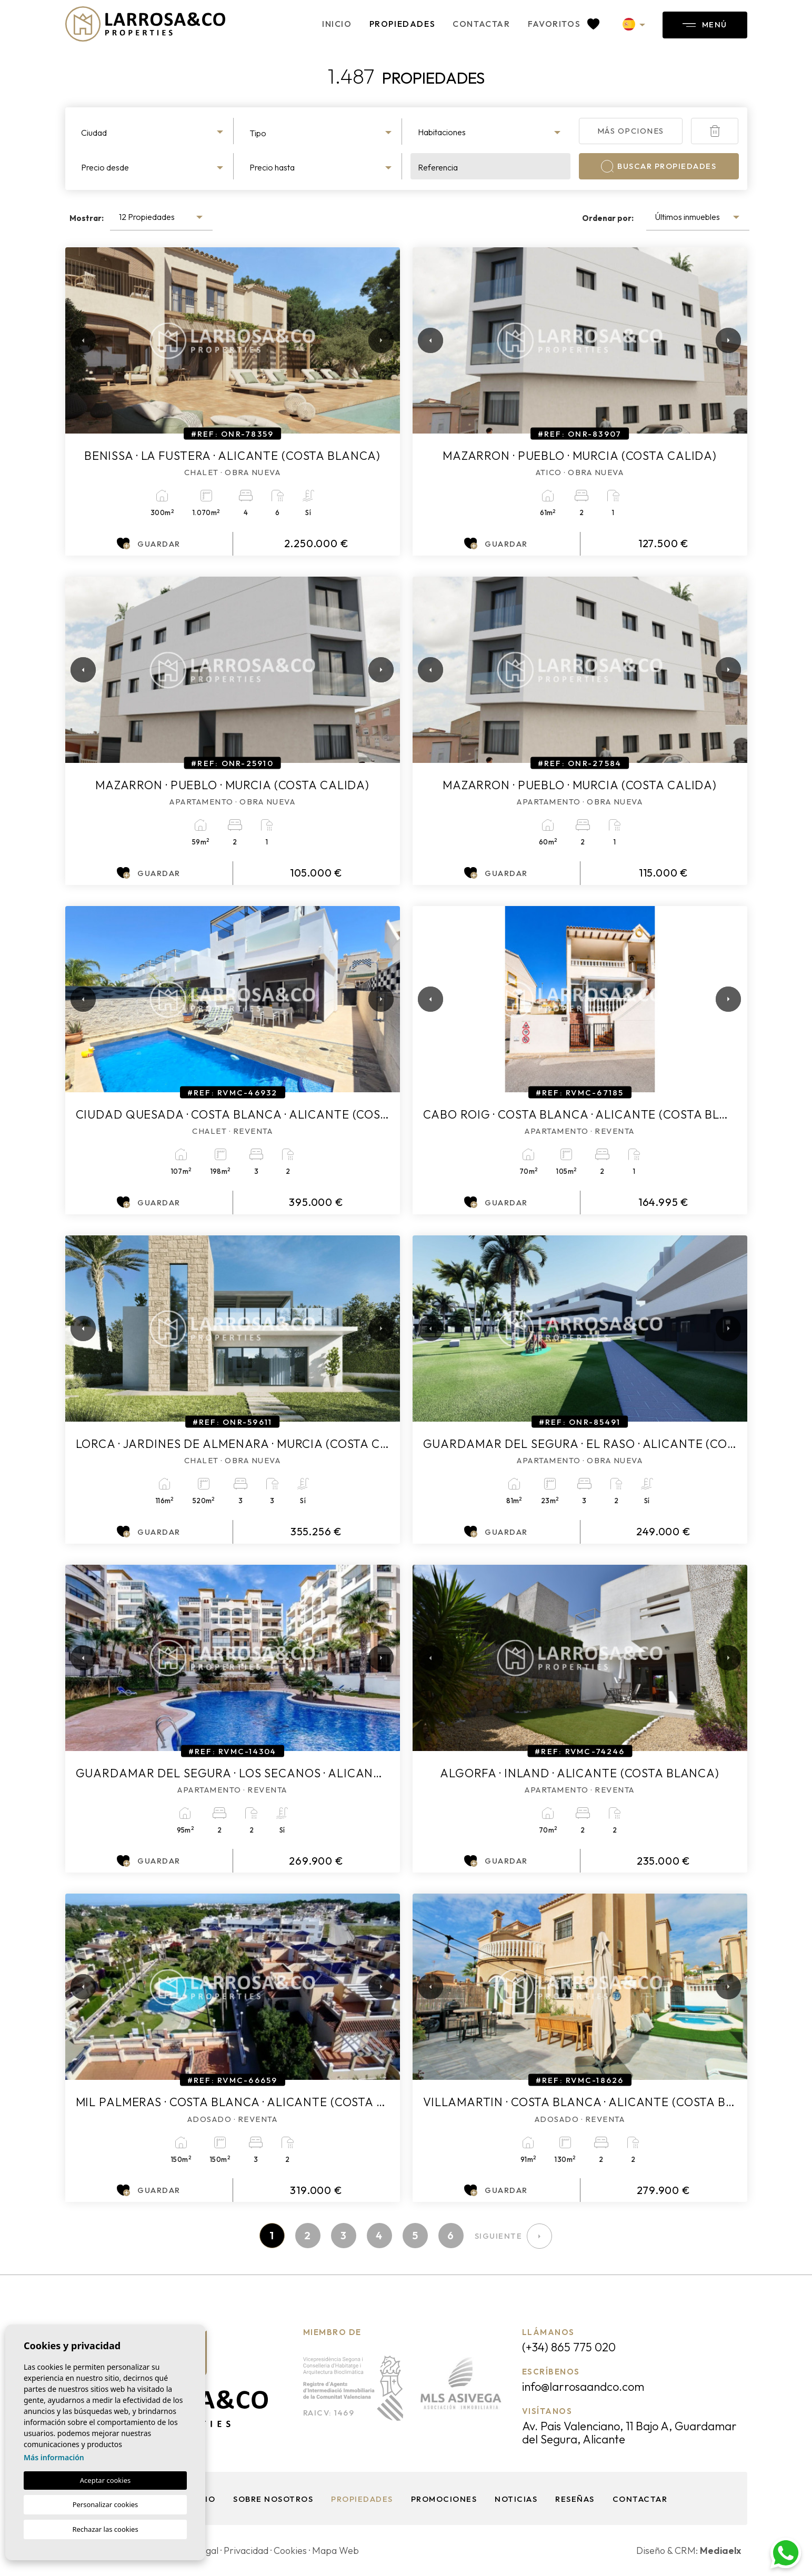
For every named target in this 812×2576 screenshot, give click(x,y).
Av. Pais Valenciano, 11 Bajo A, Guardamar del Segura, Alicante (629, 2433)
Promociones (444, 2499)
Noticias (516, 2499)
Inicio (337, 23)
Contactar (481, 23)
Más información (54, 2457)
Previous (75, 340)
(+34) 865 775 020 (569, 2347)
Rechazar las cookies (105, 2529)
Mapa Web (335, 2550)
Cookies (290, 2550)
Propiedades (402, 23)
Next (378, 340)
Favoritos (563, 23)
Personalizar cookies (105, 2504)
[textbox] (153, 132)
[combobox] (154, 131)
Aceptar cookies (105, 2480)
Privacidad (246, 2550)
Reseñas (575, 2499)
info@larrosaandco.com (583, 2386)
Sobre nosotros (273, 2499)
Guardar (148, 543)
